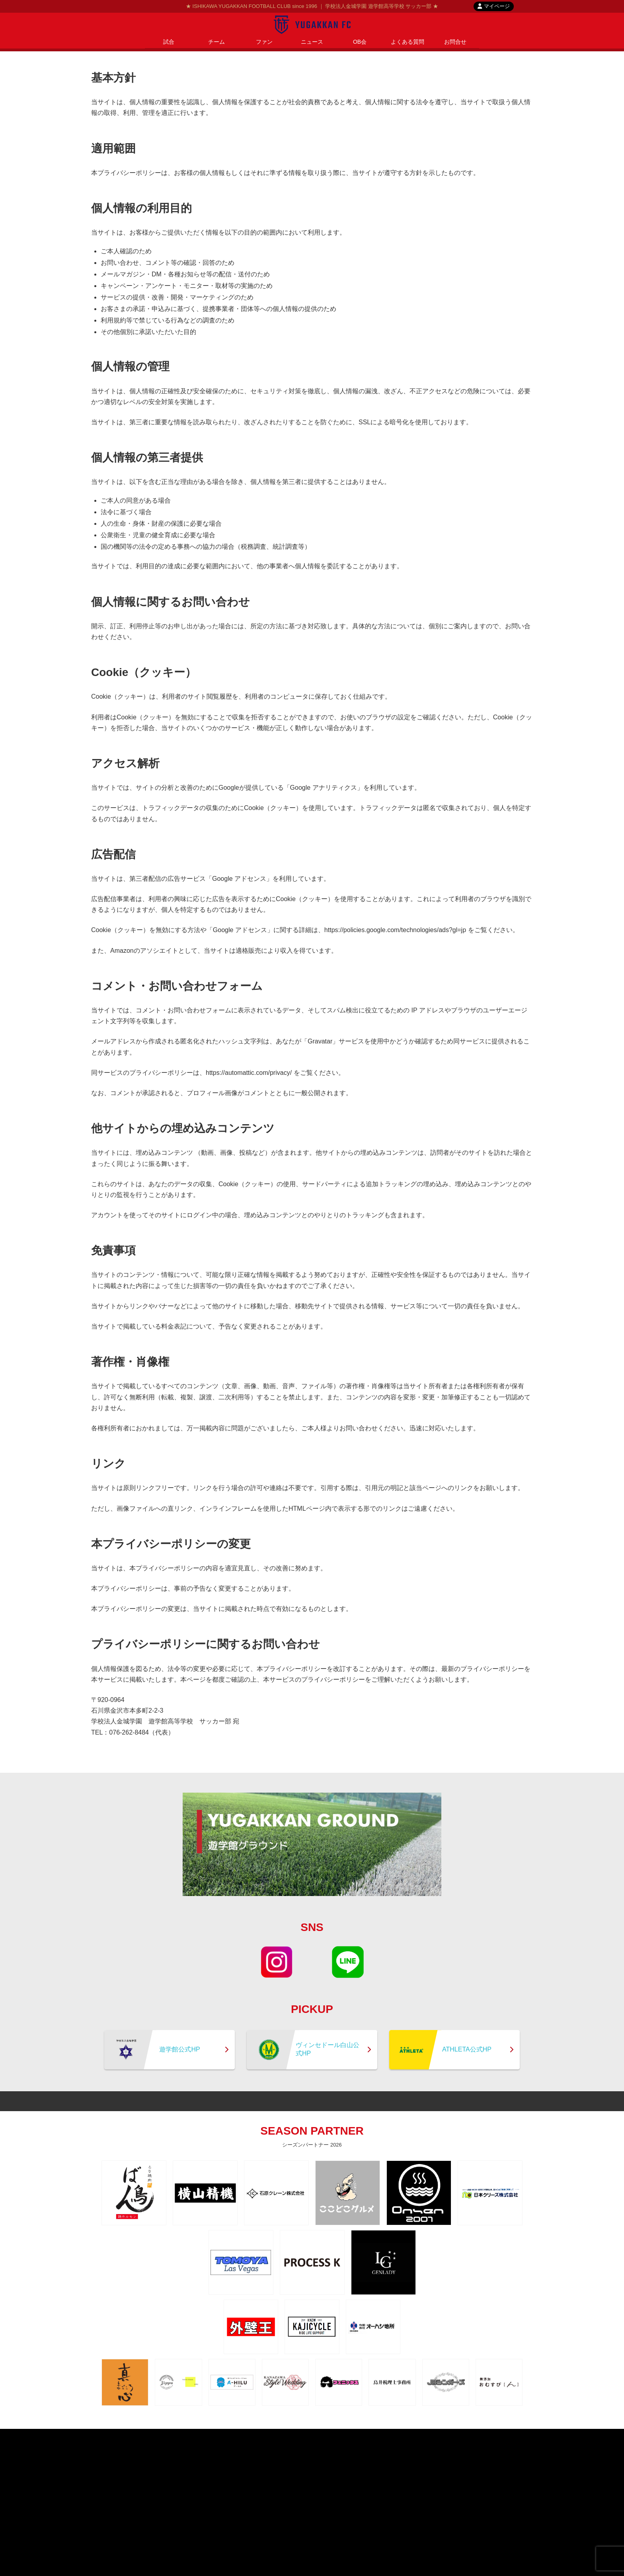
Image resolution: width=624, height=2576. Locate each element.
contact (333, 2436)
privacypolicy (296, 2436)
